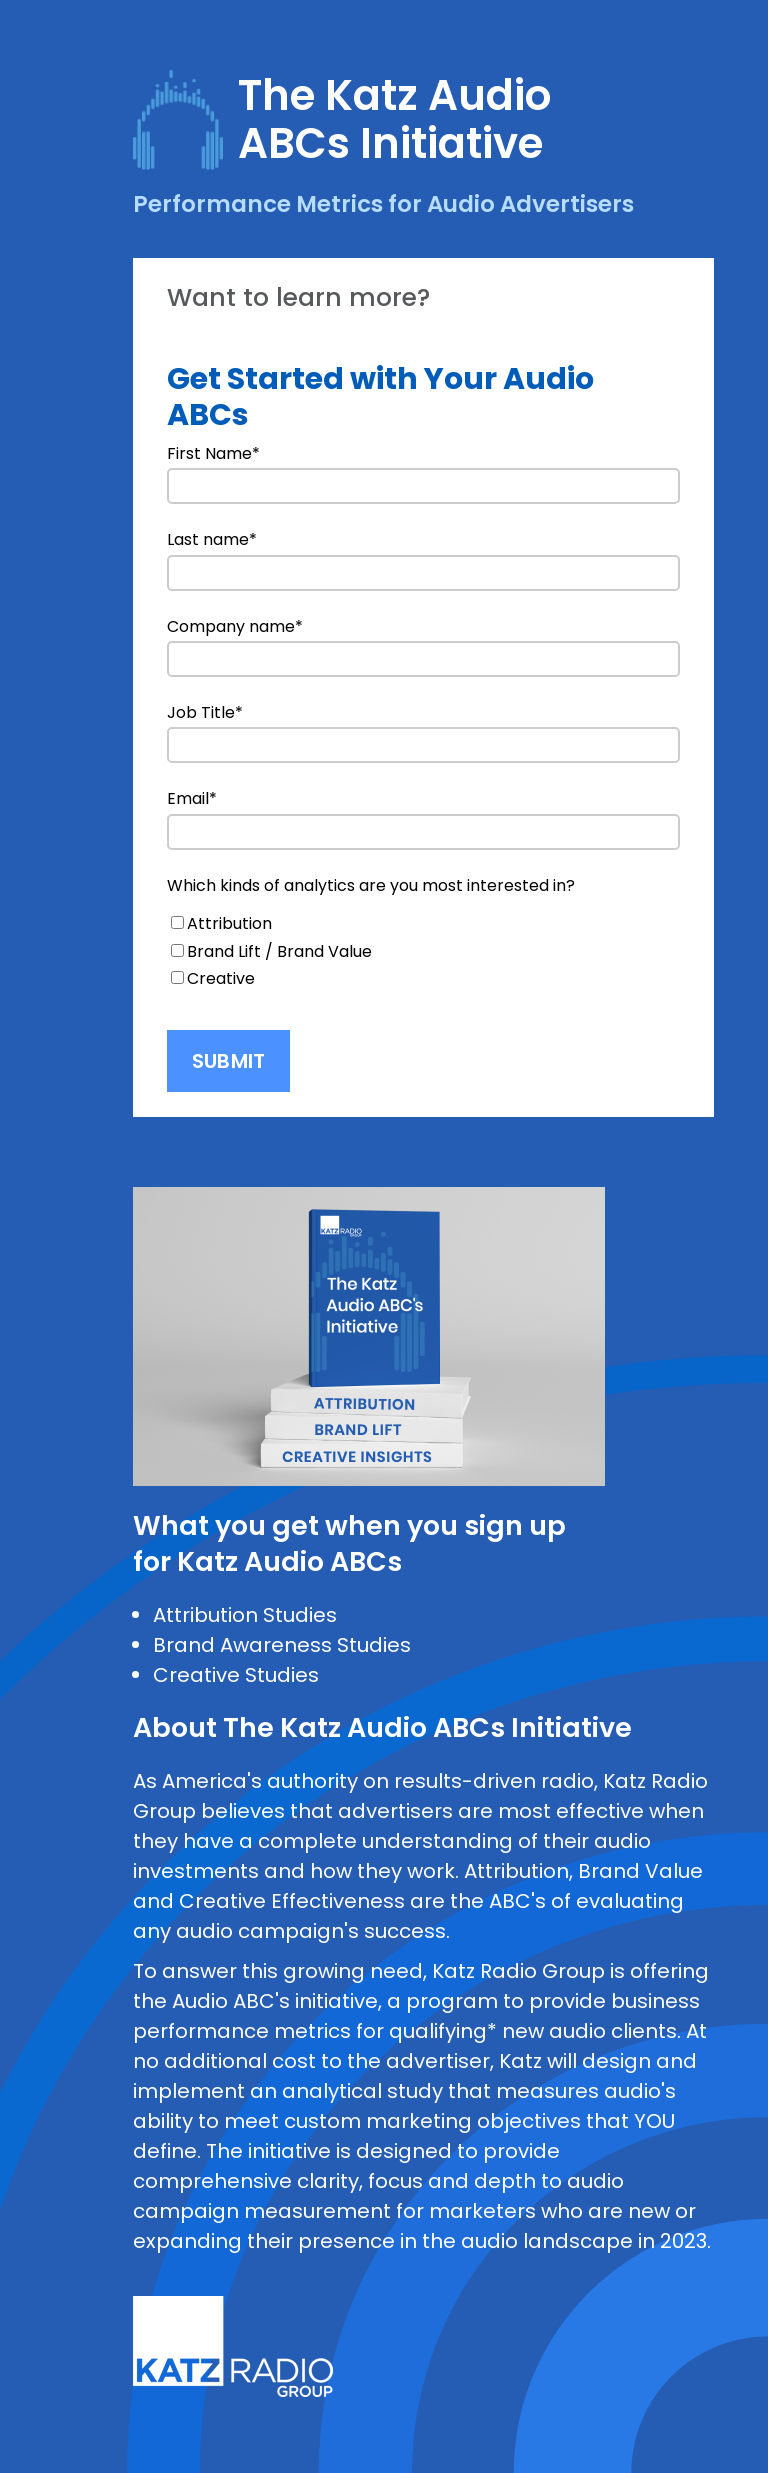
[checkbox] (423, 951)
